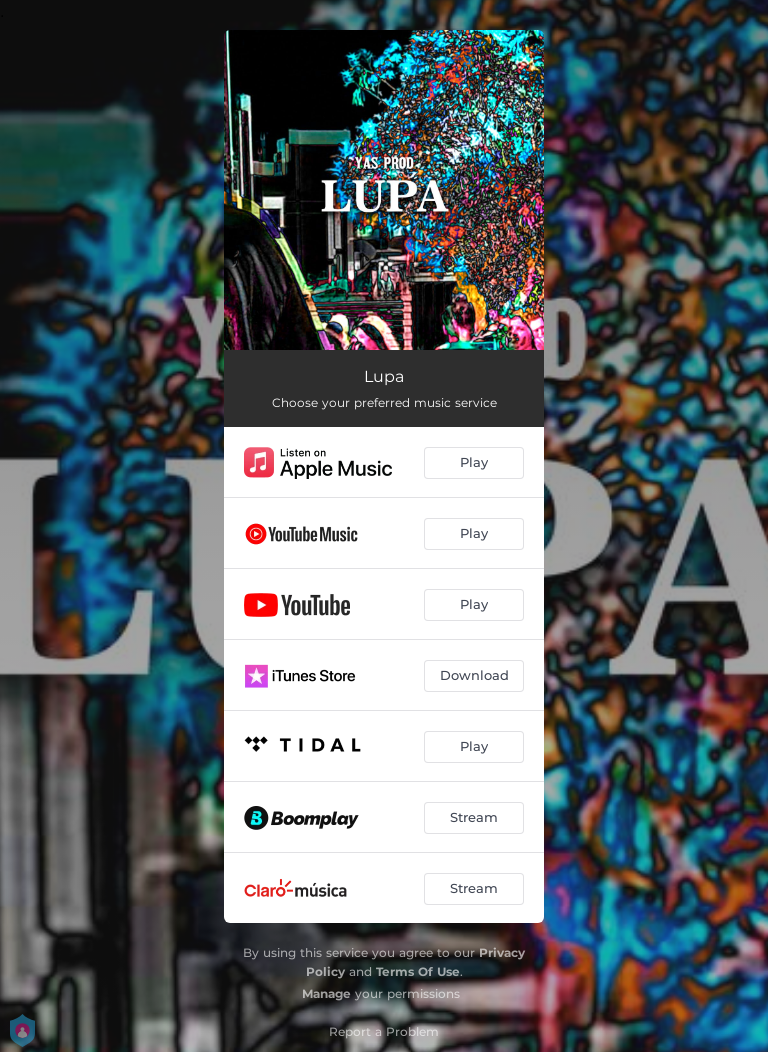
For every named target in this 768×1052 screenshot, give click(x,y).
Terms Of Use (418, 971)
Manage (326, 993)
